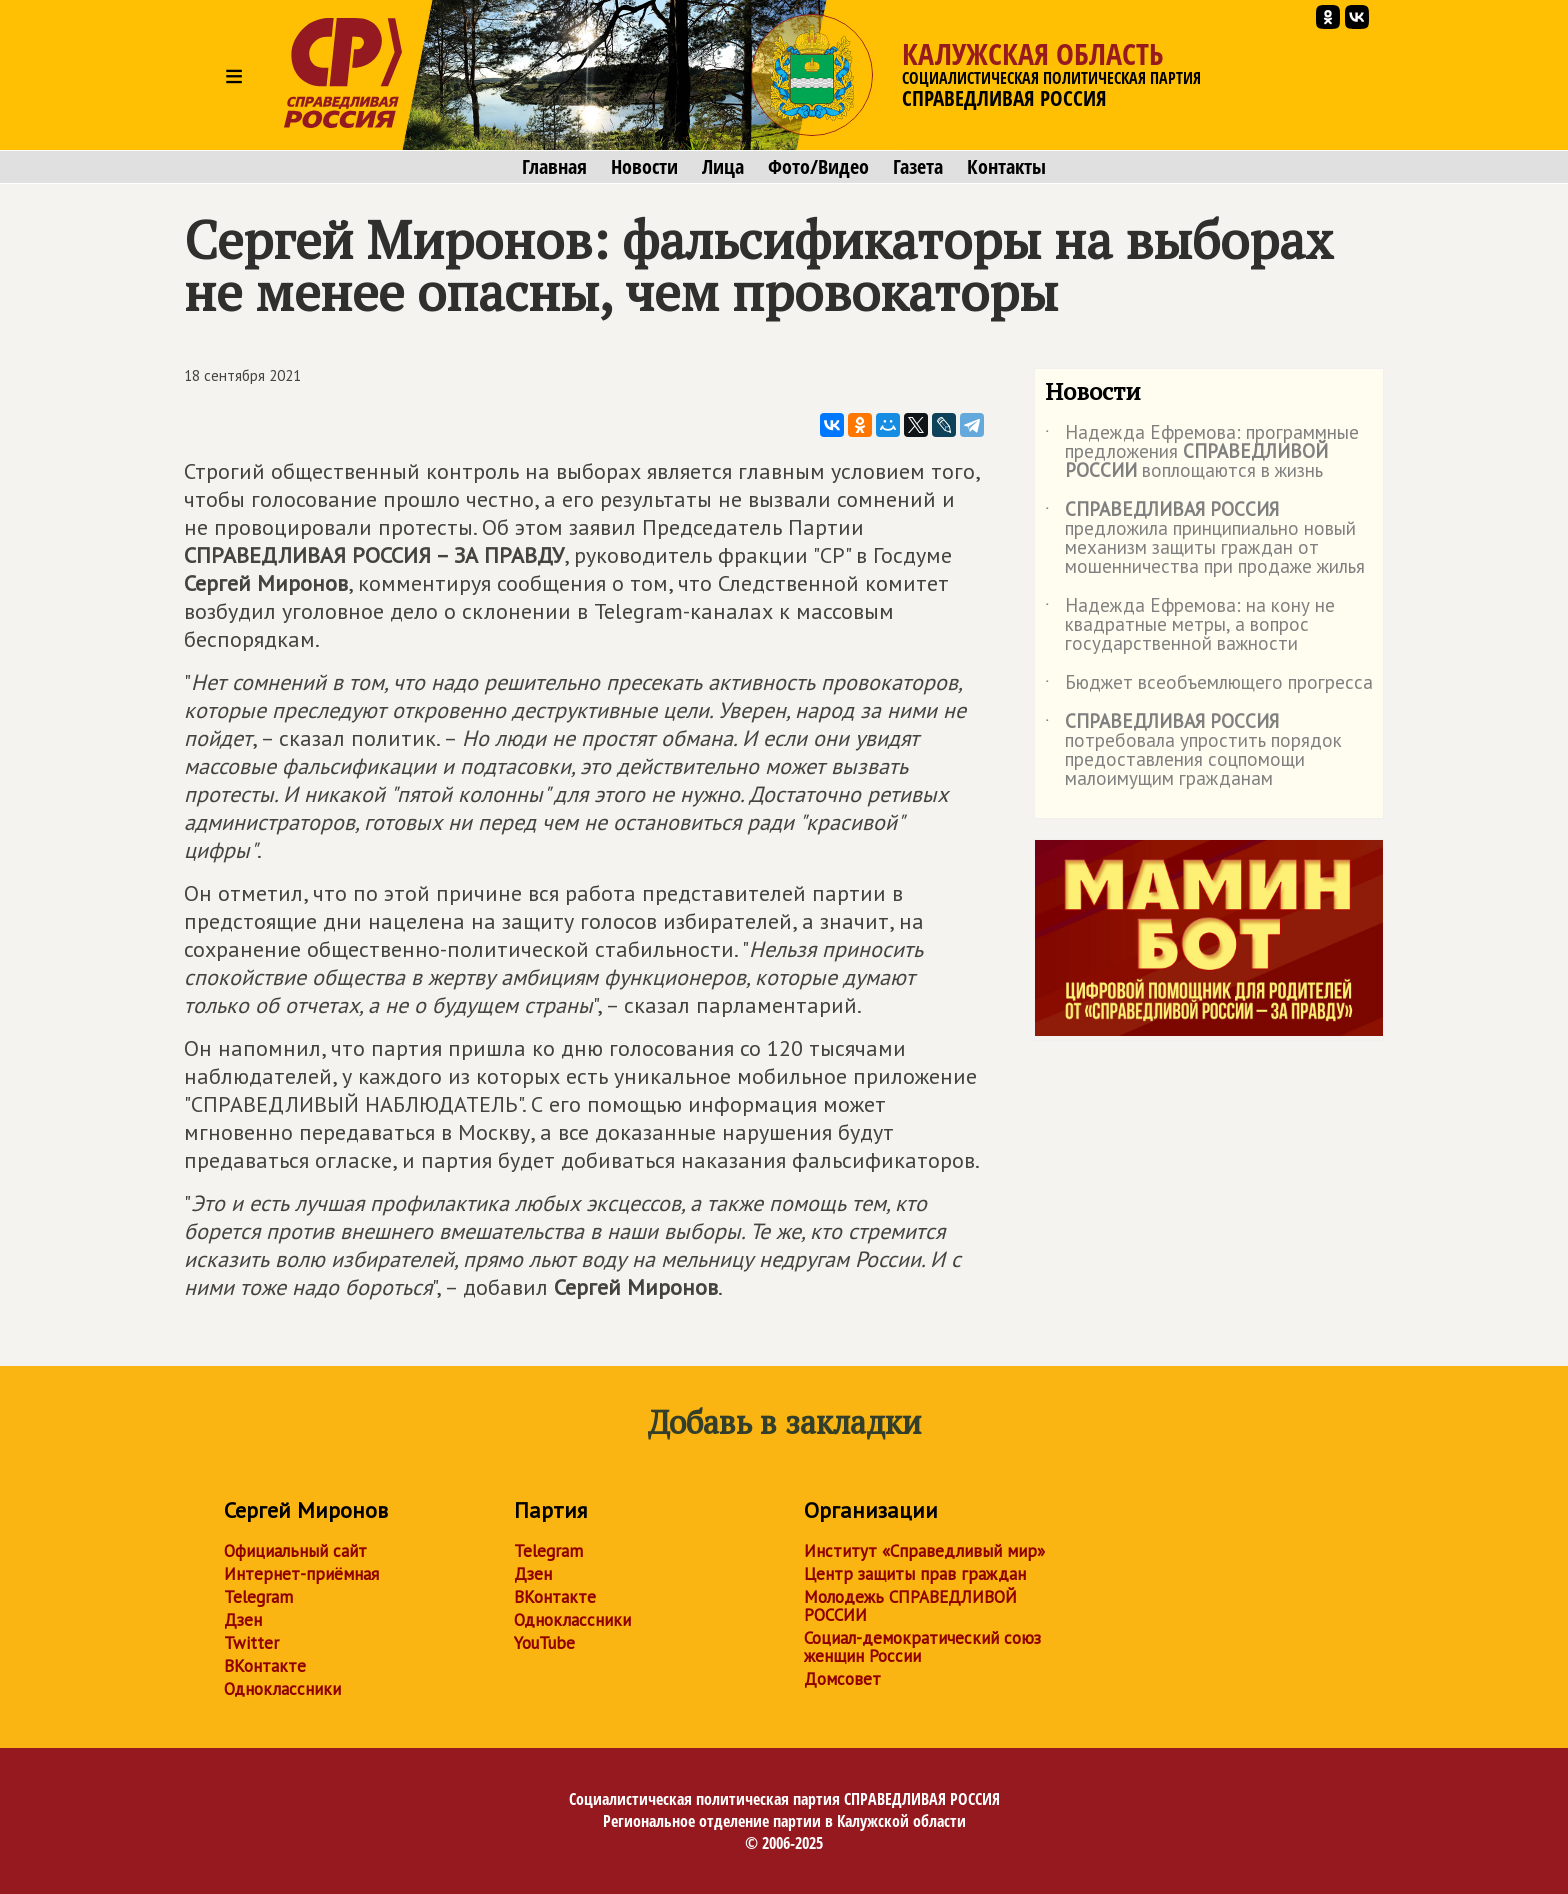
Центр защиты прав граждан (915, 1574)
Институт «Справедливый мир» (924, 1551)
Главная (554, 167)
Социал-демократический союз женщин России (922, 1647)
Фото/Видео (818, 167)
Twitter (251, 1643)
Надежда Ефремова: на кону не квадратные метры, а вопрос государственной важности (1190, 625)
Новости (644, 167)
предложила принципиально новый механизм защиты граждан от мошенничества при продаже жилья (1205, 539)
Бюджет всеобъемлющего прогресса (1209, 686)
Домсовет (842, 1679)
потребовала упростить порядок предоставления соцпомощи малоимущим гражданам (1193, 751)
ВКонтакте (265, 1666)
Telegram (258, 1597)
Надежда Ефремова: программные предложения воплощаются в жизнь (1202, 452)
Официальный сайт (295, 1551)
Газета (918, 167)
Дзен (243, 1620)
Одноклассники (282, 1689)
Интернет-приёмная (301, 1574)
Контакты (1006, 167)
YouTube (544, 1643)
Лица (723, 167)
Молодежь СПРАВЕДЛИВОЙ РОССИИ (910, 1606)
